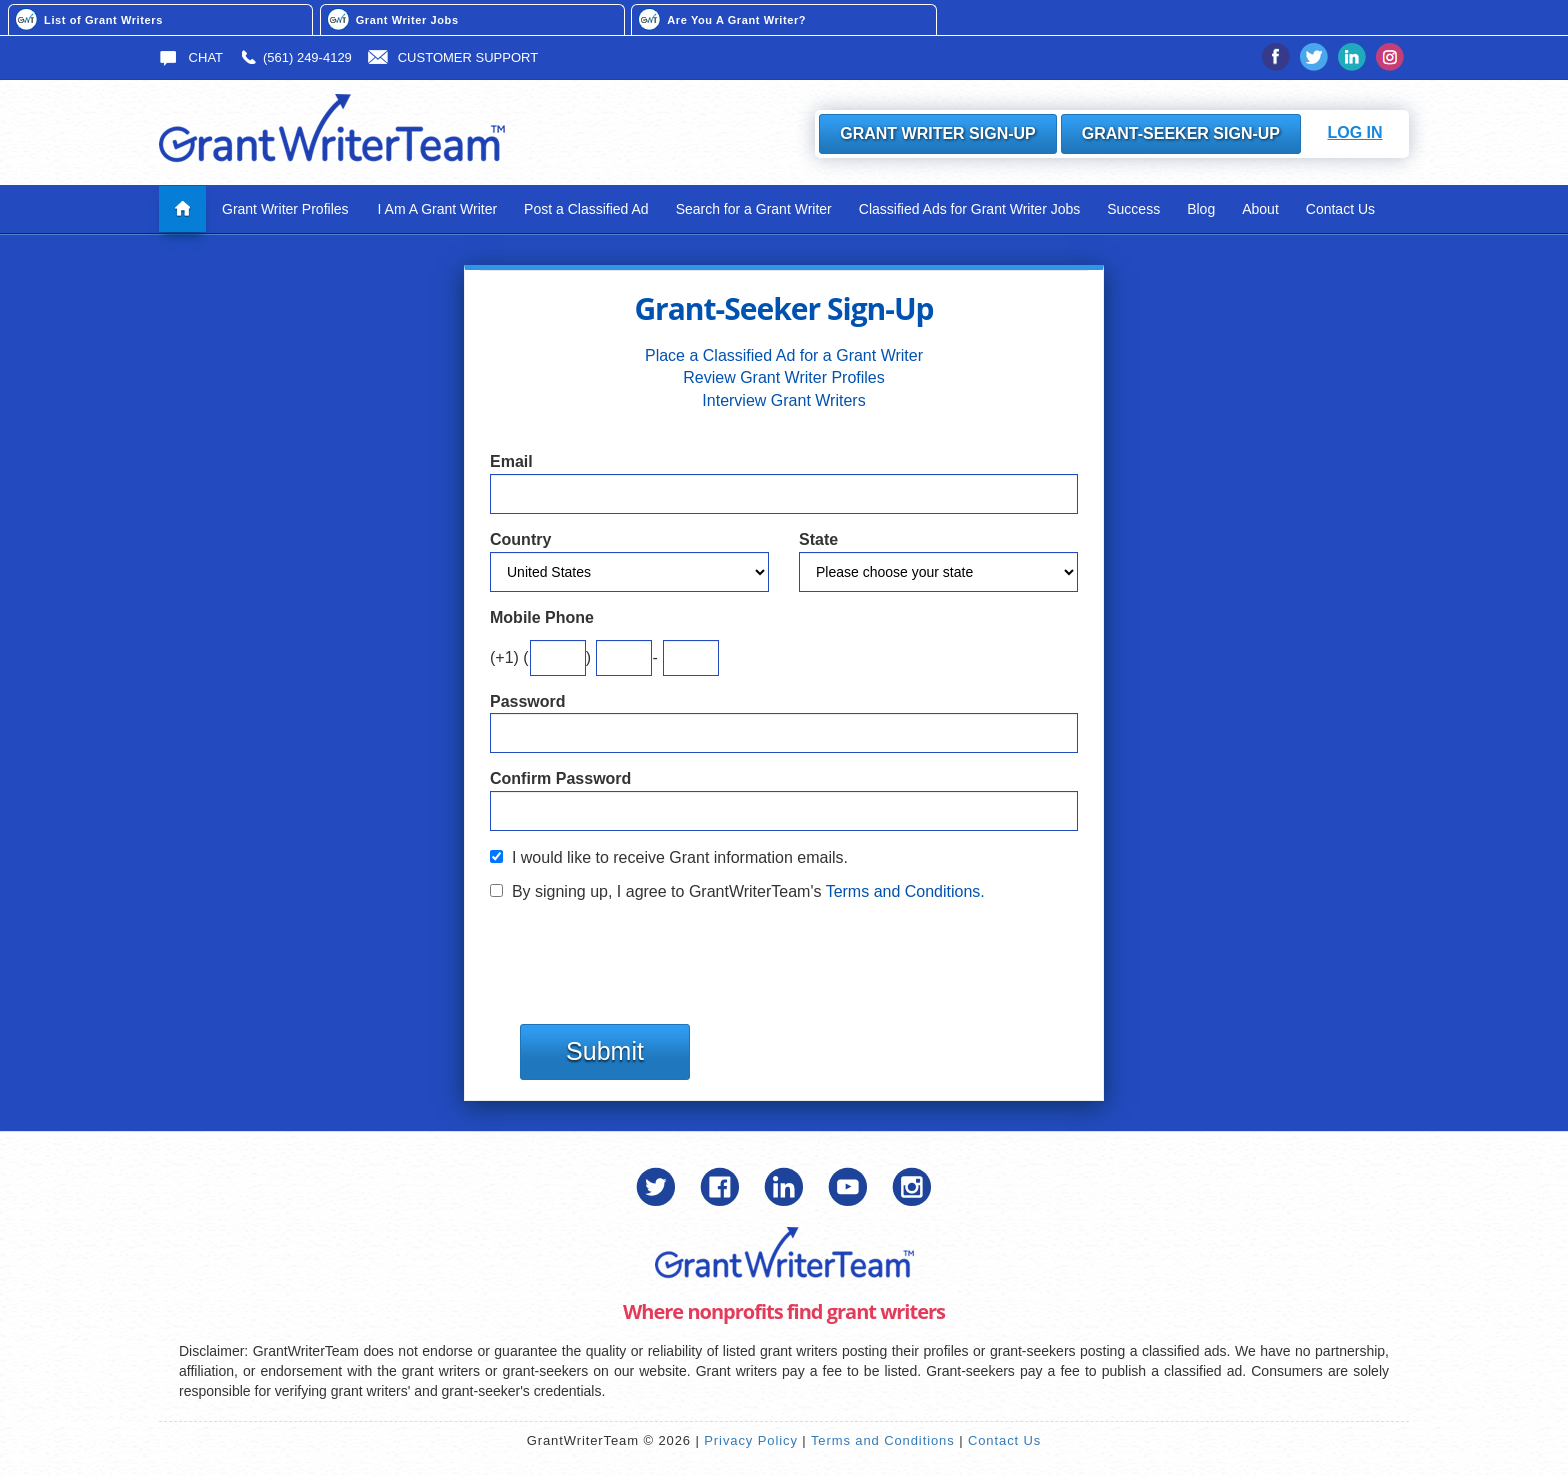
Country (520, 539)
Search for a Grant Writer (754, 209)
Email (511, 461)
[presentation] (642, 953)
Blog (1201, 209)
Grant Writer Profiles (285, 209)
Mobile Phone (542, 617)
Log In (1354, 132)
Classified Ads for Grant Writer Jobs (969, 209)
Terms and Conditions (883, 1440)
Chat (191, 57)
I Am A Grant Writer (438, 209)
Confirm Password (560, 778)
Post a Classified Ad (586, 209)
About (1260, 209)
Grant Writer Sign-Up (938, 133)
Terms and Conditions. (905, 891)
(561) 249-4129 (295, 57)
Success (1133, 209)
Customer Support (453, 57)
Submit (605, 1051)
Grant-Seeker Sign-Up (1181, 133)
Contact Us (1340, 209)
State (818, 539)
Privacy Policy (751, 1440)
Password (528, 701)
